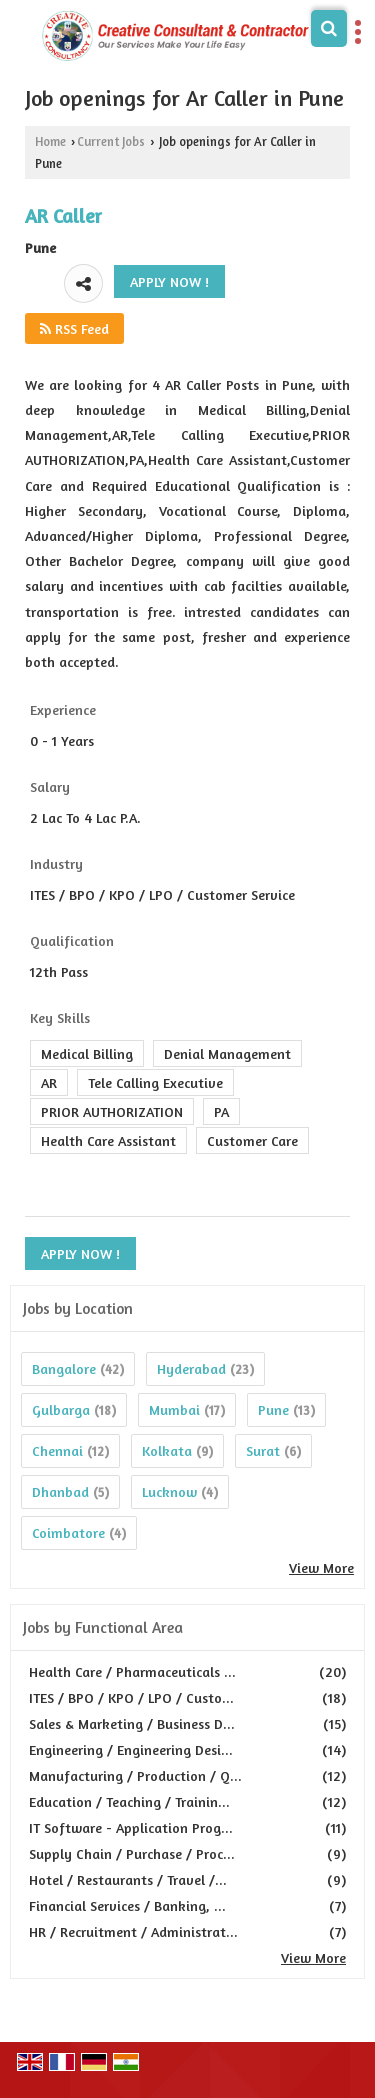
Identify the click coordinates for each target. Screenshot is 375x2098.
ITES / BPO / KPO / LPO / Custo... (131, 1697)
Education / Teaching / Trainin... (129, 1801)
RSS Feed (74, 328)
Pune (273, 1409)
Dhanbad (60, 1491)
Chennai (57, 1450)
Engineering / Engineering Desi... (131, 1749)
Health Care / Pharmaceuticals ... (132, 1671)
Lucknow (169, 1491)
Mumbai (174, 1409)
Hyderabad (191, 1368)
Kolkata (167, 1450)
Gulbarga (61, 1409)
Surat (263, 1450)
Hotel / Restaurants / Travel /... (128, 1879)
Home (50, 141)
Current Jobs (111, 141)
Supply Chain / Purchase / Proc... (132, 1853)
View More (321, 1567)
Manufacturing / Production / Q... (135, 1775)
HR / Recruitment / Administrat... (133, 1931)
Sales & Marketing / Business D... (132, 1723)
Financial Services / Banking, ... (127, 1905)
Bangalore (64, 1368)
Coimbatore (68, 1532)
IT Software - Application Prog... (131, 1827)
